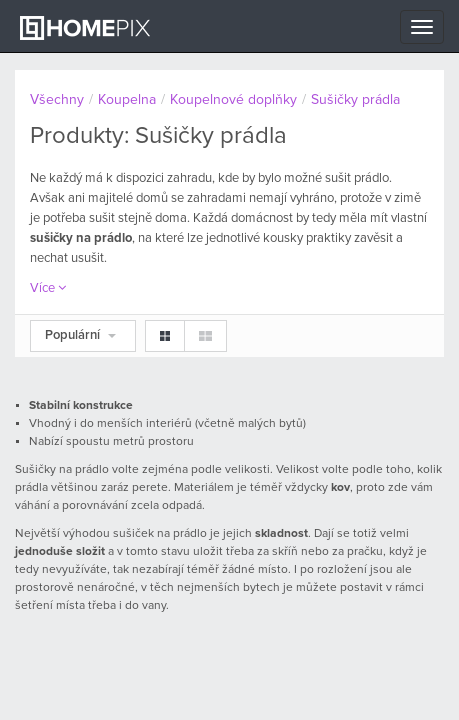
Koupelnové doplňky (233, 100)
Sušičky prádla (355, 100)
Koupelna (127, 100)
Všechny (57, 100)
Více (48, 288)
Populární (80, 335)
